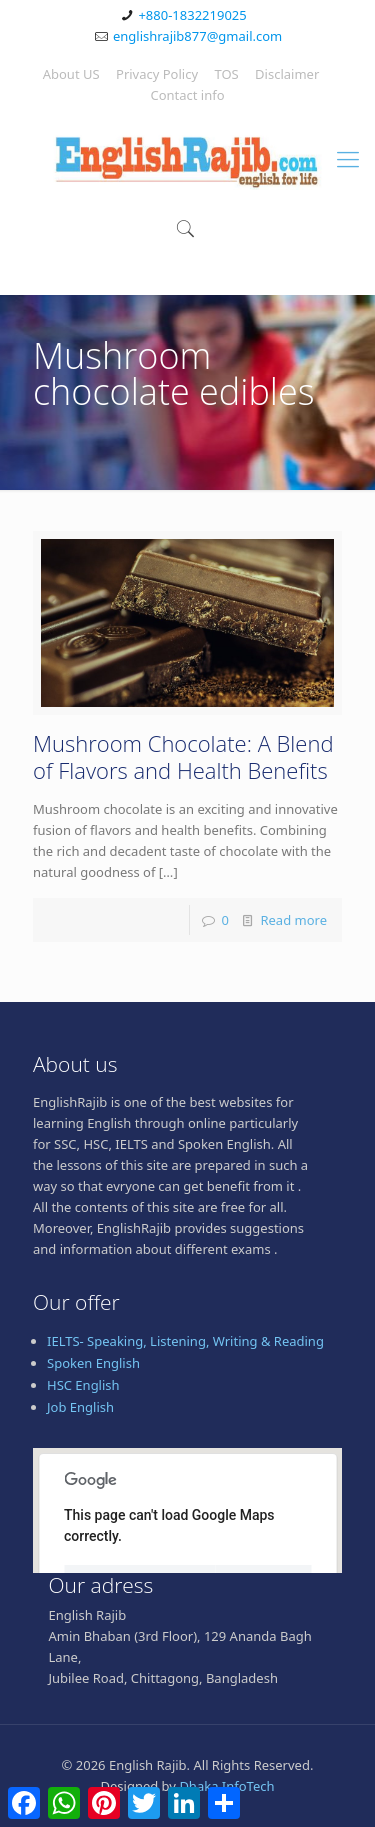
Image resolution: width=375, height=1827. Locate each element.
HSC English (83, 1385)
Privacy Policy (157, 74)
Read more (293, 920)
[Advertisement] (187, 1679)
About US (71, 74)
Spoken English (93, 1363)
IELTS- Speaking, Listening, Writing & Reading (185, 1341)
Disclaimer (287, 74)
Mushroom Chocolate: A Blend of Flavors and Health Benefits (183, 756)
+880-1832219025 (192, 15)
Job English (80, 1407)
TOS (226, 74)
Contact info (187, 95)
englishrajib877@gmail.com (197, 36)
